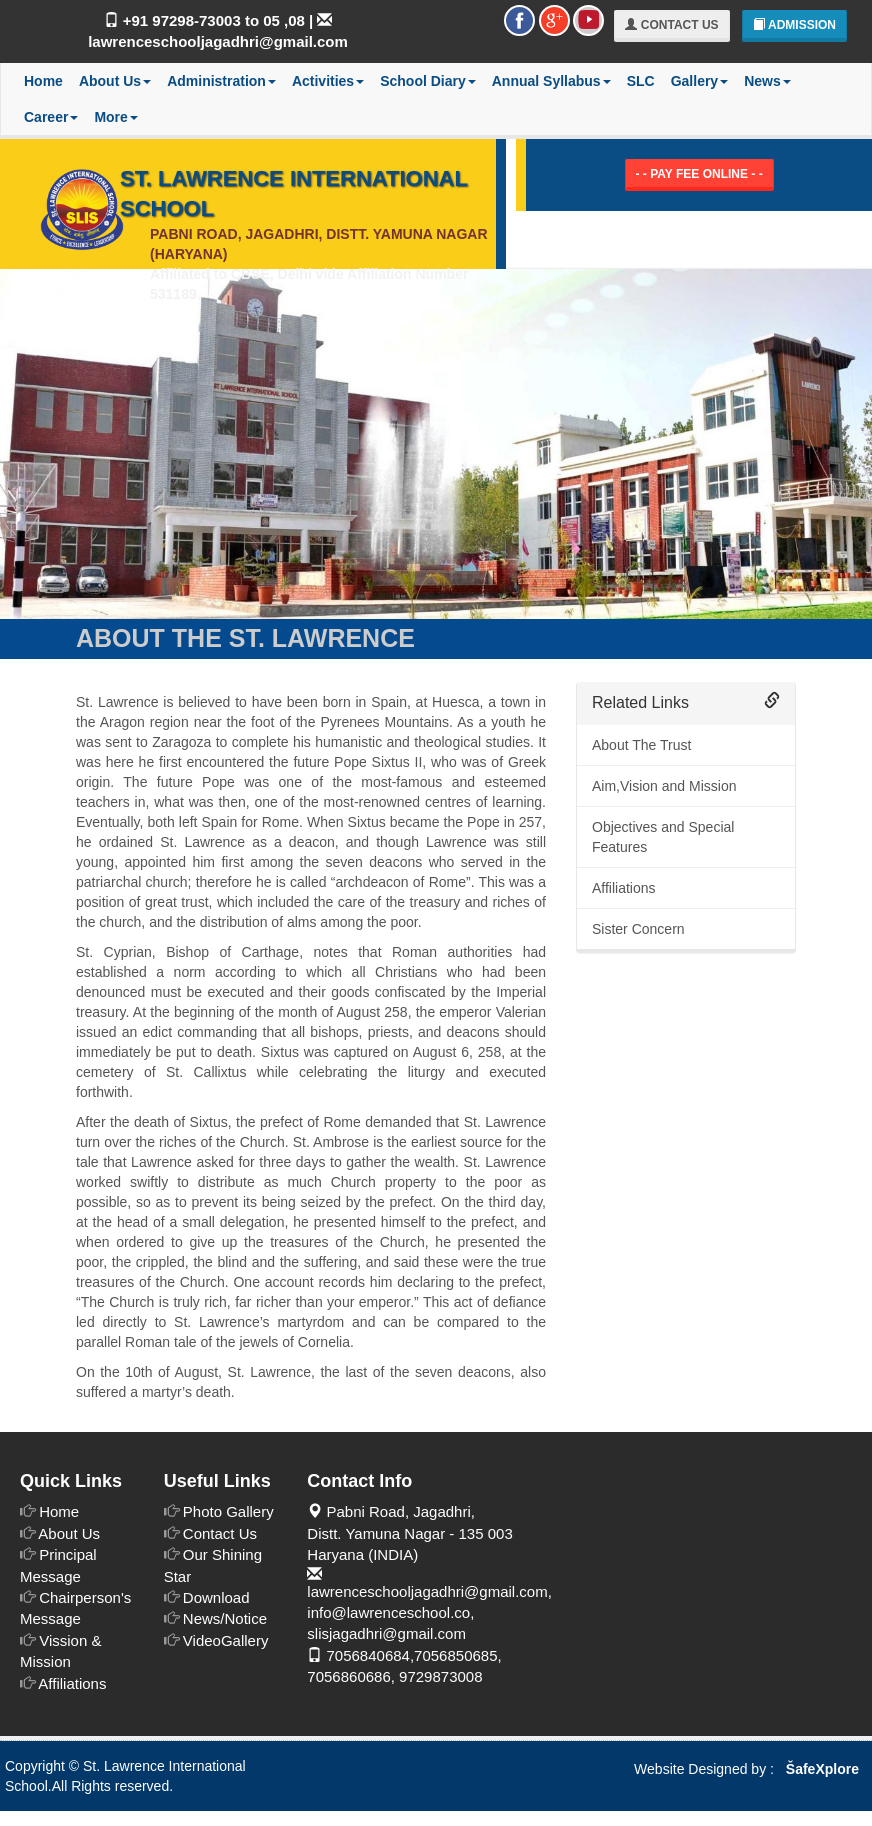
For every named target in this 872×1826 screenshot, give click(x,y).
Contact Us (671, 25)
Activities (328, 81)
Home (43, 81)
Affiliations (624, 888)
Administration (221, 81)
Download (216, 1597)
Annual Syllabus (551, 81)
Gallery (699, 81)
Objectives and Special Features (663, 837)
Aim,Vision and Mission (664, 786)
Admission (794, 25)
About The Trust (641, 745)
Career (51, 117)
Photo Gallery (228, 1511)
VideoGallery (226, 1640)
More (115, 117)
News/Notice (225, 1618)
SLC (641, 81)
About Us (115, 81)
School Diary (428, 81)
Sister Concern (638, 929)
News (767, 81)
